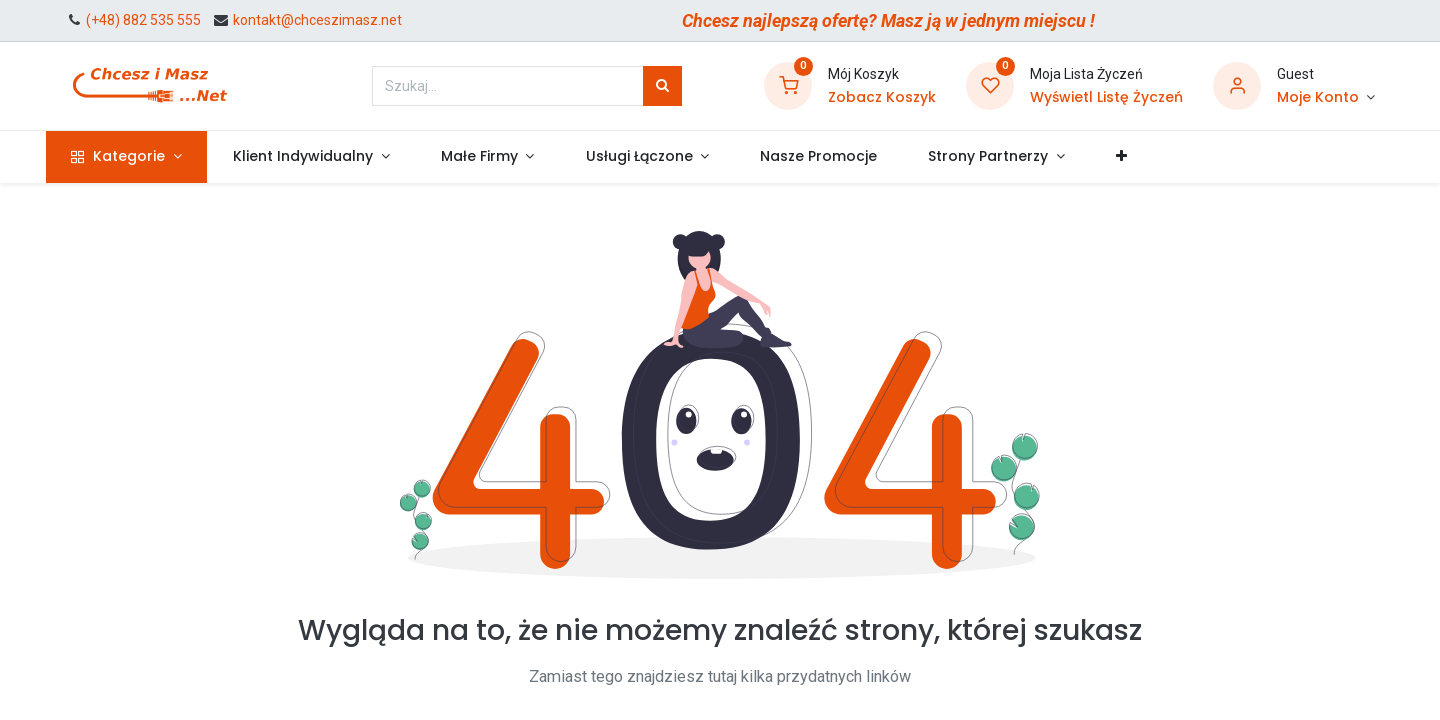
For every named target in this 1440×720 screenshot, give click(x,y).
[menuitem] (838, 157)
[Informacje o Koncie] (1326, 98)
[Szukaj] (662, 86)
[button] (1141, 157)
